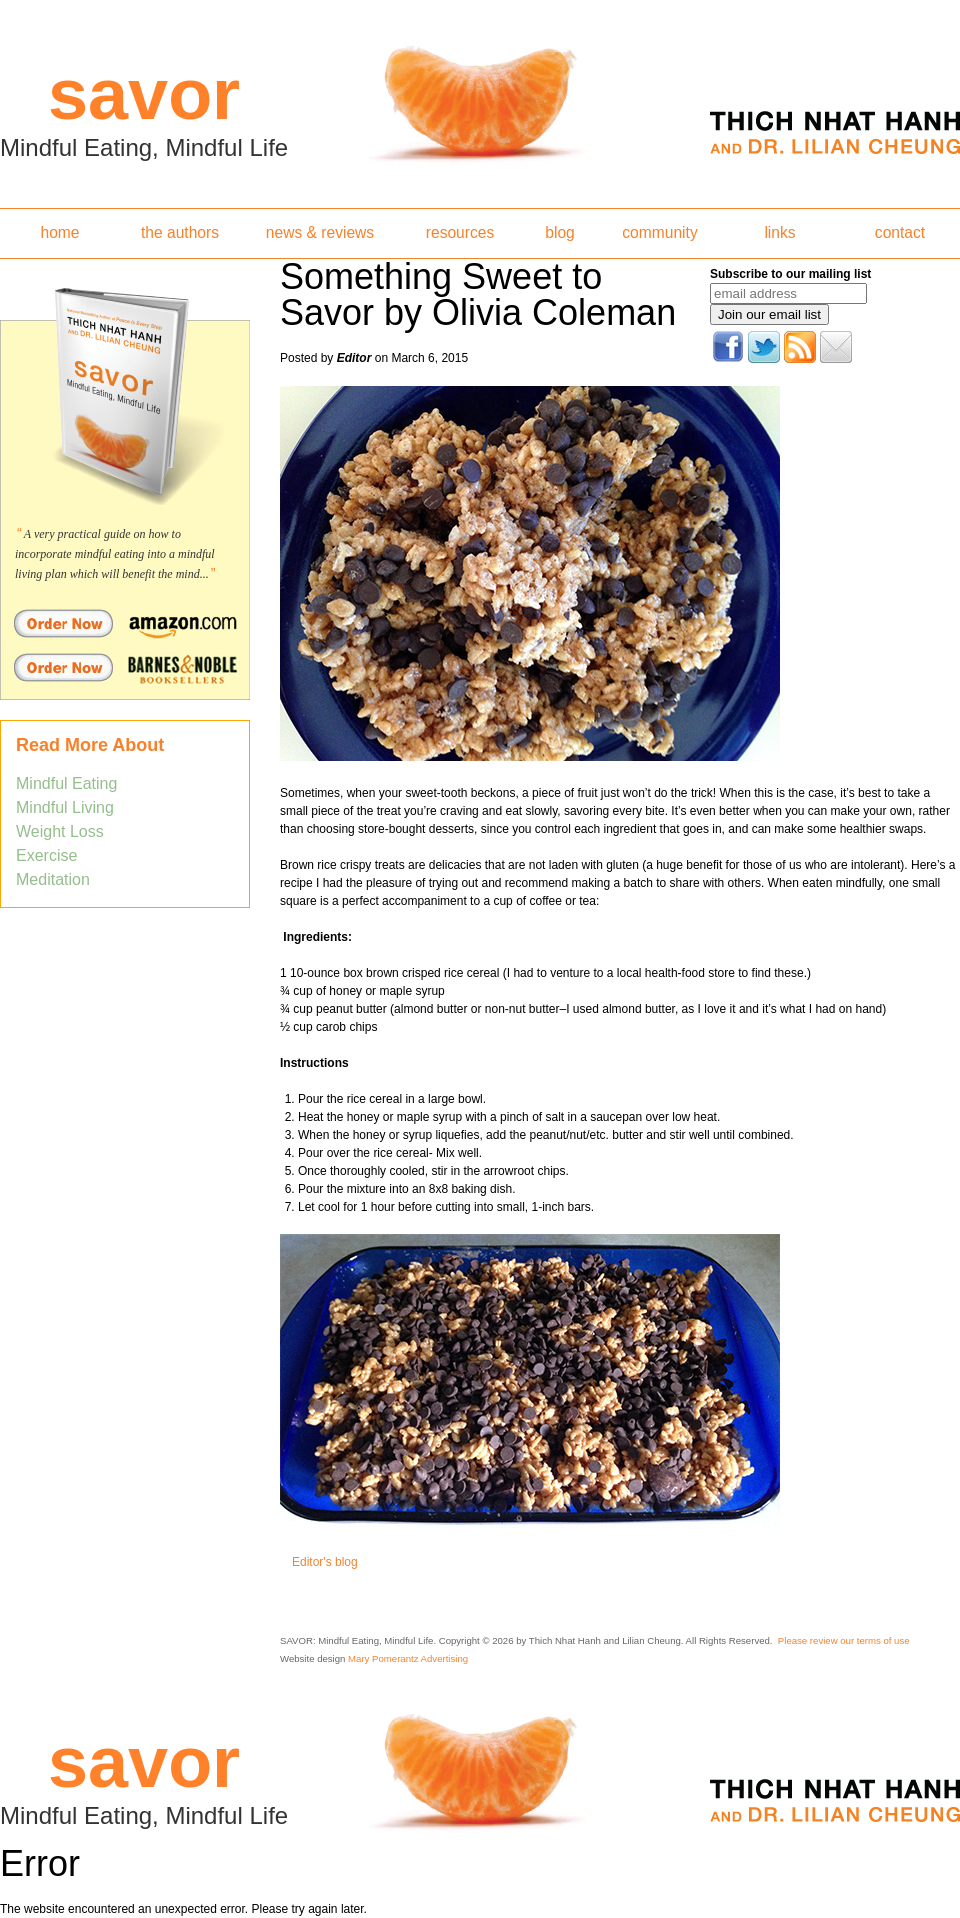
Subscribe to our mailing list (790, 274)
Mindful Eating (66, 783)
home (59, 232)
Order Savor (125, 623)
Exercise (46, 855)
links (779, 232)
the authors (180, 232)
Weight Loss (60, 831)
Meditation (53, 879)
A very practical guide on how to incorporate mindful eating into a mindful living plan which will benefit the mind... (115, 554)
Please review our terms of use (844, 1640)
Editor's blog (325, 1562)
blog (559, 232)
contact (900, 232)
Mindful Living (65, 807)
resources (460, 232)
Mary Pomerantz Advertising (408, 1658)
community (659, 232)
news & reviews (320, 232)
